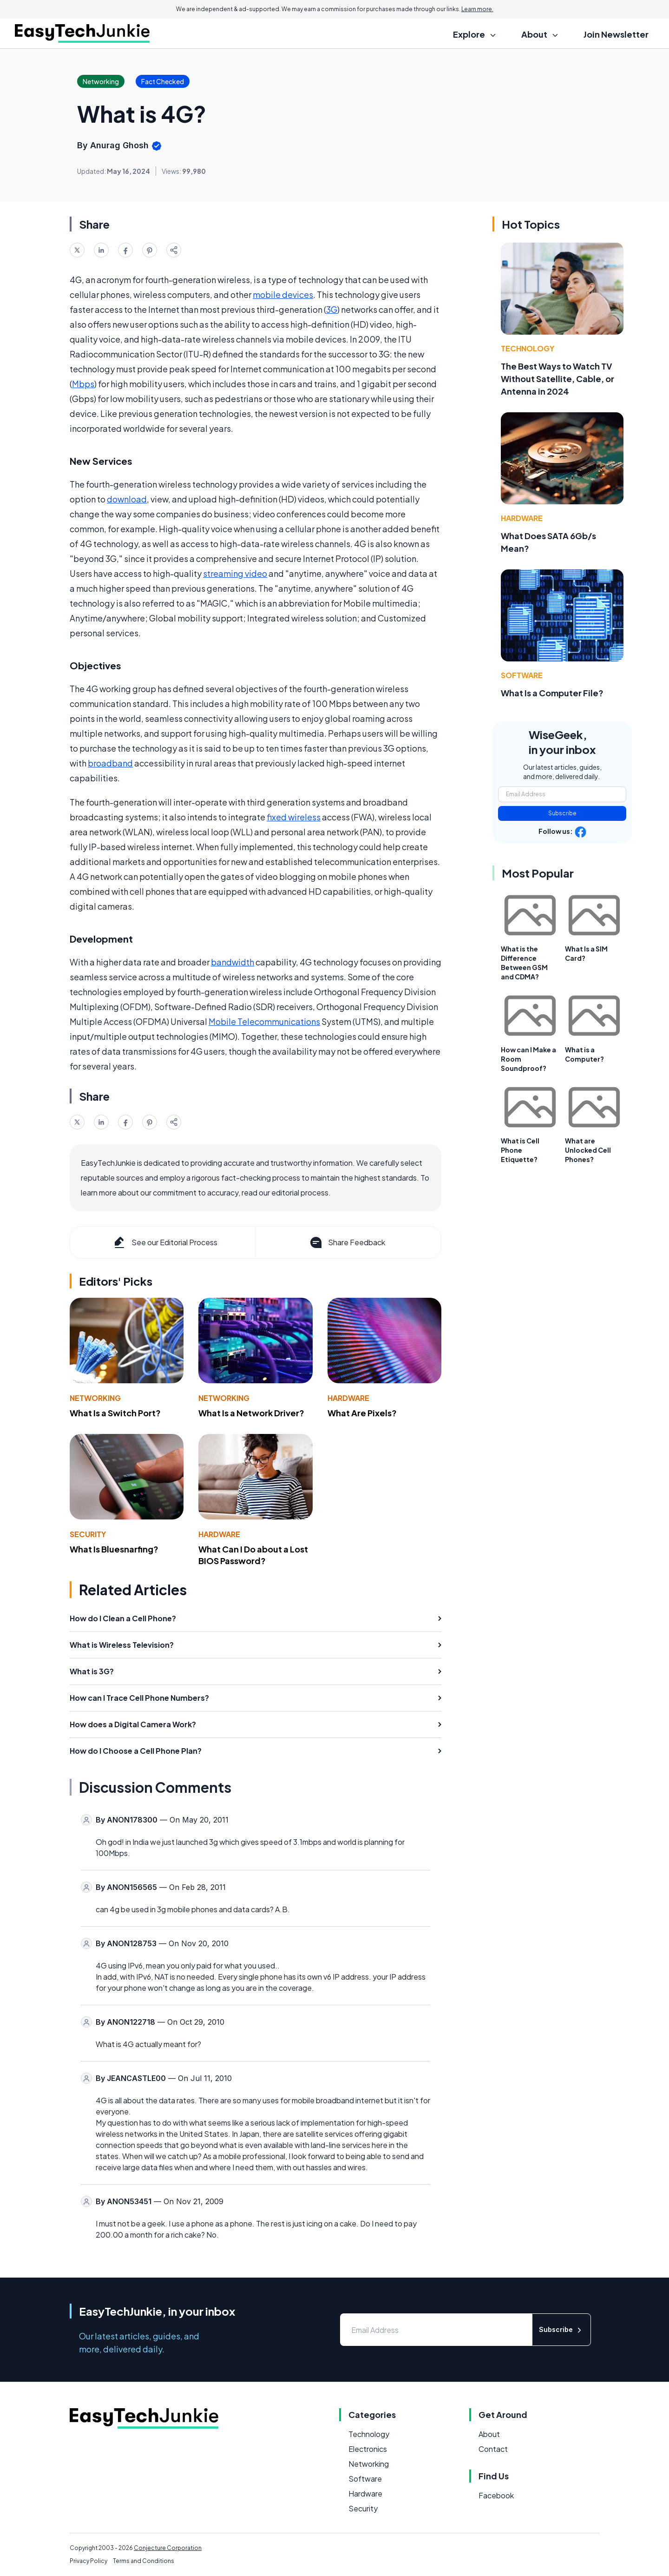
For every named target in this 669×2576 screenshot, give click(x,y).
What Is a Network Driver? (251, 1412)
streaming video (235, 573)
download (127, 499)
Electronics (367, 2449)
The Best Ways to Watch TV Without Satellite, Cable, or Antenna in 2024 (557, 378)
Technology (527, 348)
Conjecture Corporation (168, 2547)
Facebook (496, 2495)
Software (522, 675)
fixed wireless (294, 817)
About (489, 2434)
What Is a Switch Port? (115, 1412)
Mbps (83, 383)
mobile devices (283, 294)
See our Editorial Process (164, 1242)
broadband (110, 763)
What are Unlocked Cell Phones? (588, 1149)
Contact (493, 2449)
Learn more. (477, 9)
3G (331, 309)
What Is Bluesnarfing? (114, 1549)
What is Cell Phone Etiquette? (520, 1149)
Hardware (348, 1398)
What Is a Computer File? (552, 692)
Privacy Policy (88, 2560)
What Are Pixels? (362, 1412)
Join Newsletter (616, 34)
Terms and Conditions (143, 2560)
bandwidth (232, 962)
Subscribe (562, 813)
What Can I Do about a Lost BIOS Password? (253, 1555)
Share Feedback (346, 1242)
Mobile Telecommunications (264, 1021)
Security (88, 1534)
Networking (95, 1398)
